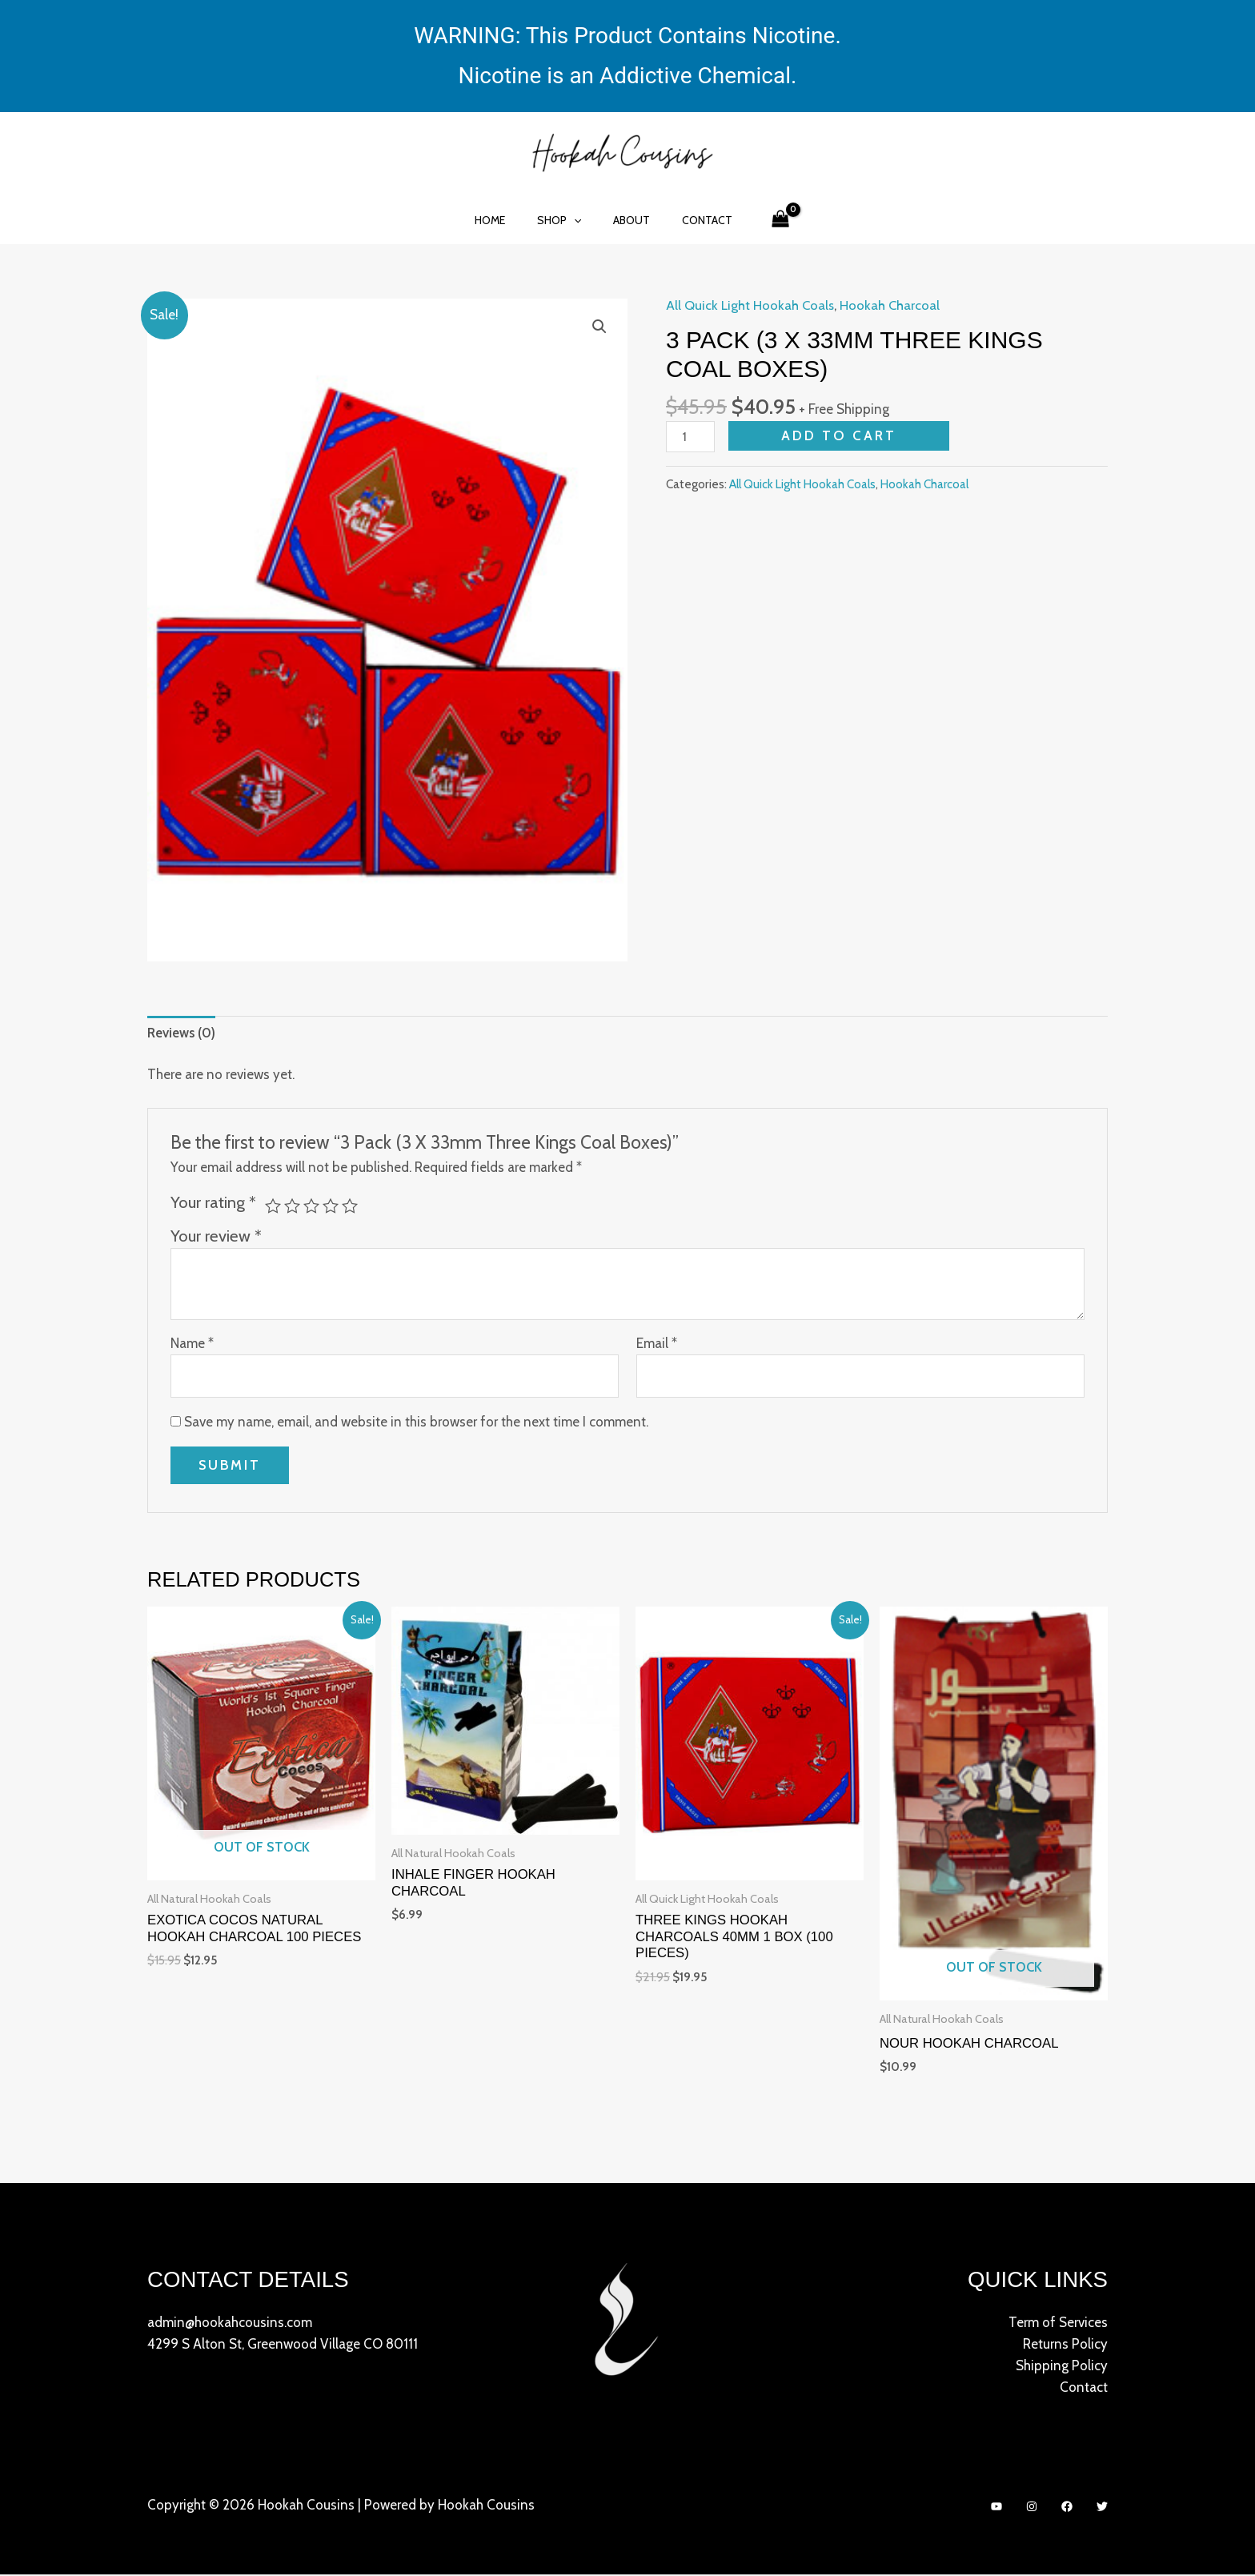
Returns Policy (1065, 2345)
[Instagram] (1031, 2508)
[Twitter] (1102, 2508)
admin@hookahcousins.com (229, 2323)
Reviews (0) (182, 1033)
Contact (693, 220)
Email (656, 1344)
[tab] (182, 1033)
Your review (216, 1236)
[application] (578, 220)
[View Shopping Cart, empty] (761, 220)
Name (192, 1344)
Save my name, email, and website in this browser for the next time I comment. (416, 1423)
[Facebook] (1067, 2508)
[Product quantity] (691, 436)
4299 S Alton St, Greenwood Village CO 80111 (282, 2345)
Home (504, 220)
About (626, 220)
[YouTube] (996, 2508)
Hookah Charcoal (892, 305)
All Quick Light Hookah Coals (751, 305)
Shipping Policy (1062, 2366)
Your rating (213, 1202)
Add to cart (839, 435)
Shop (564, 220)
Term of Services (1058, 2323)
